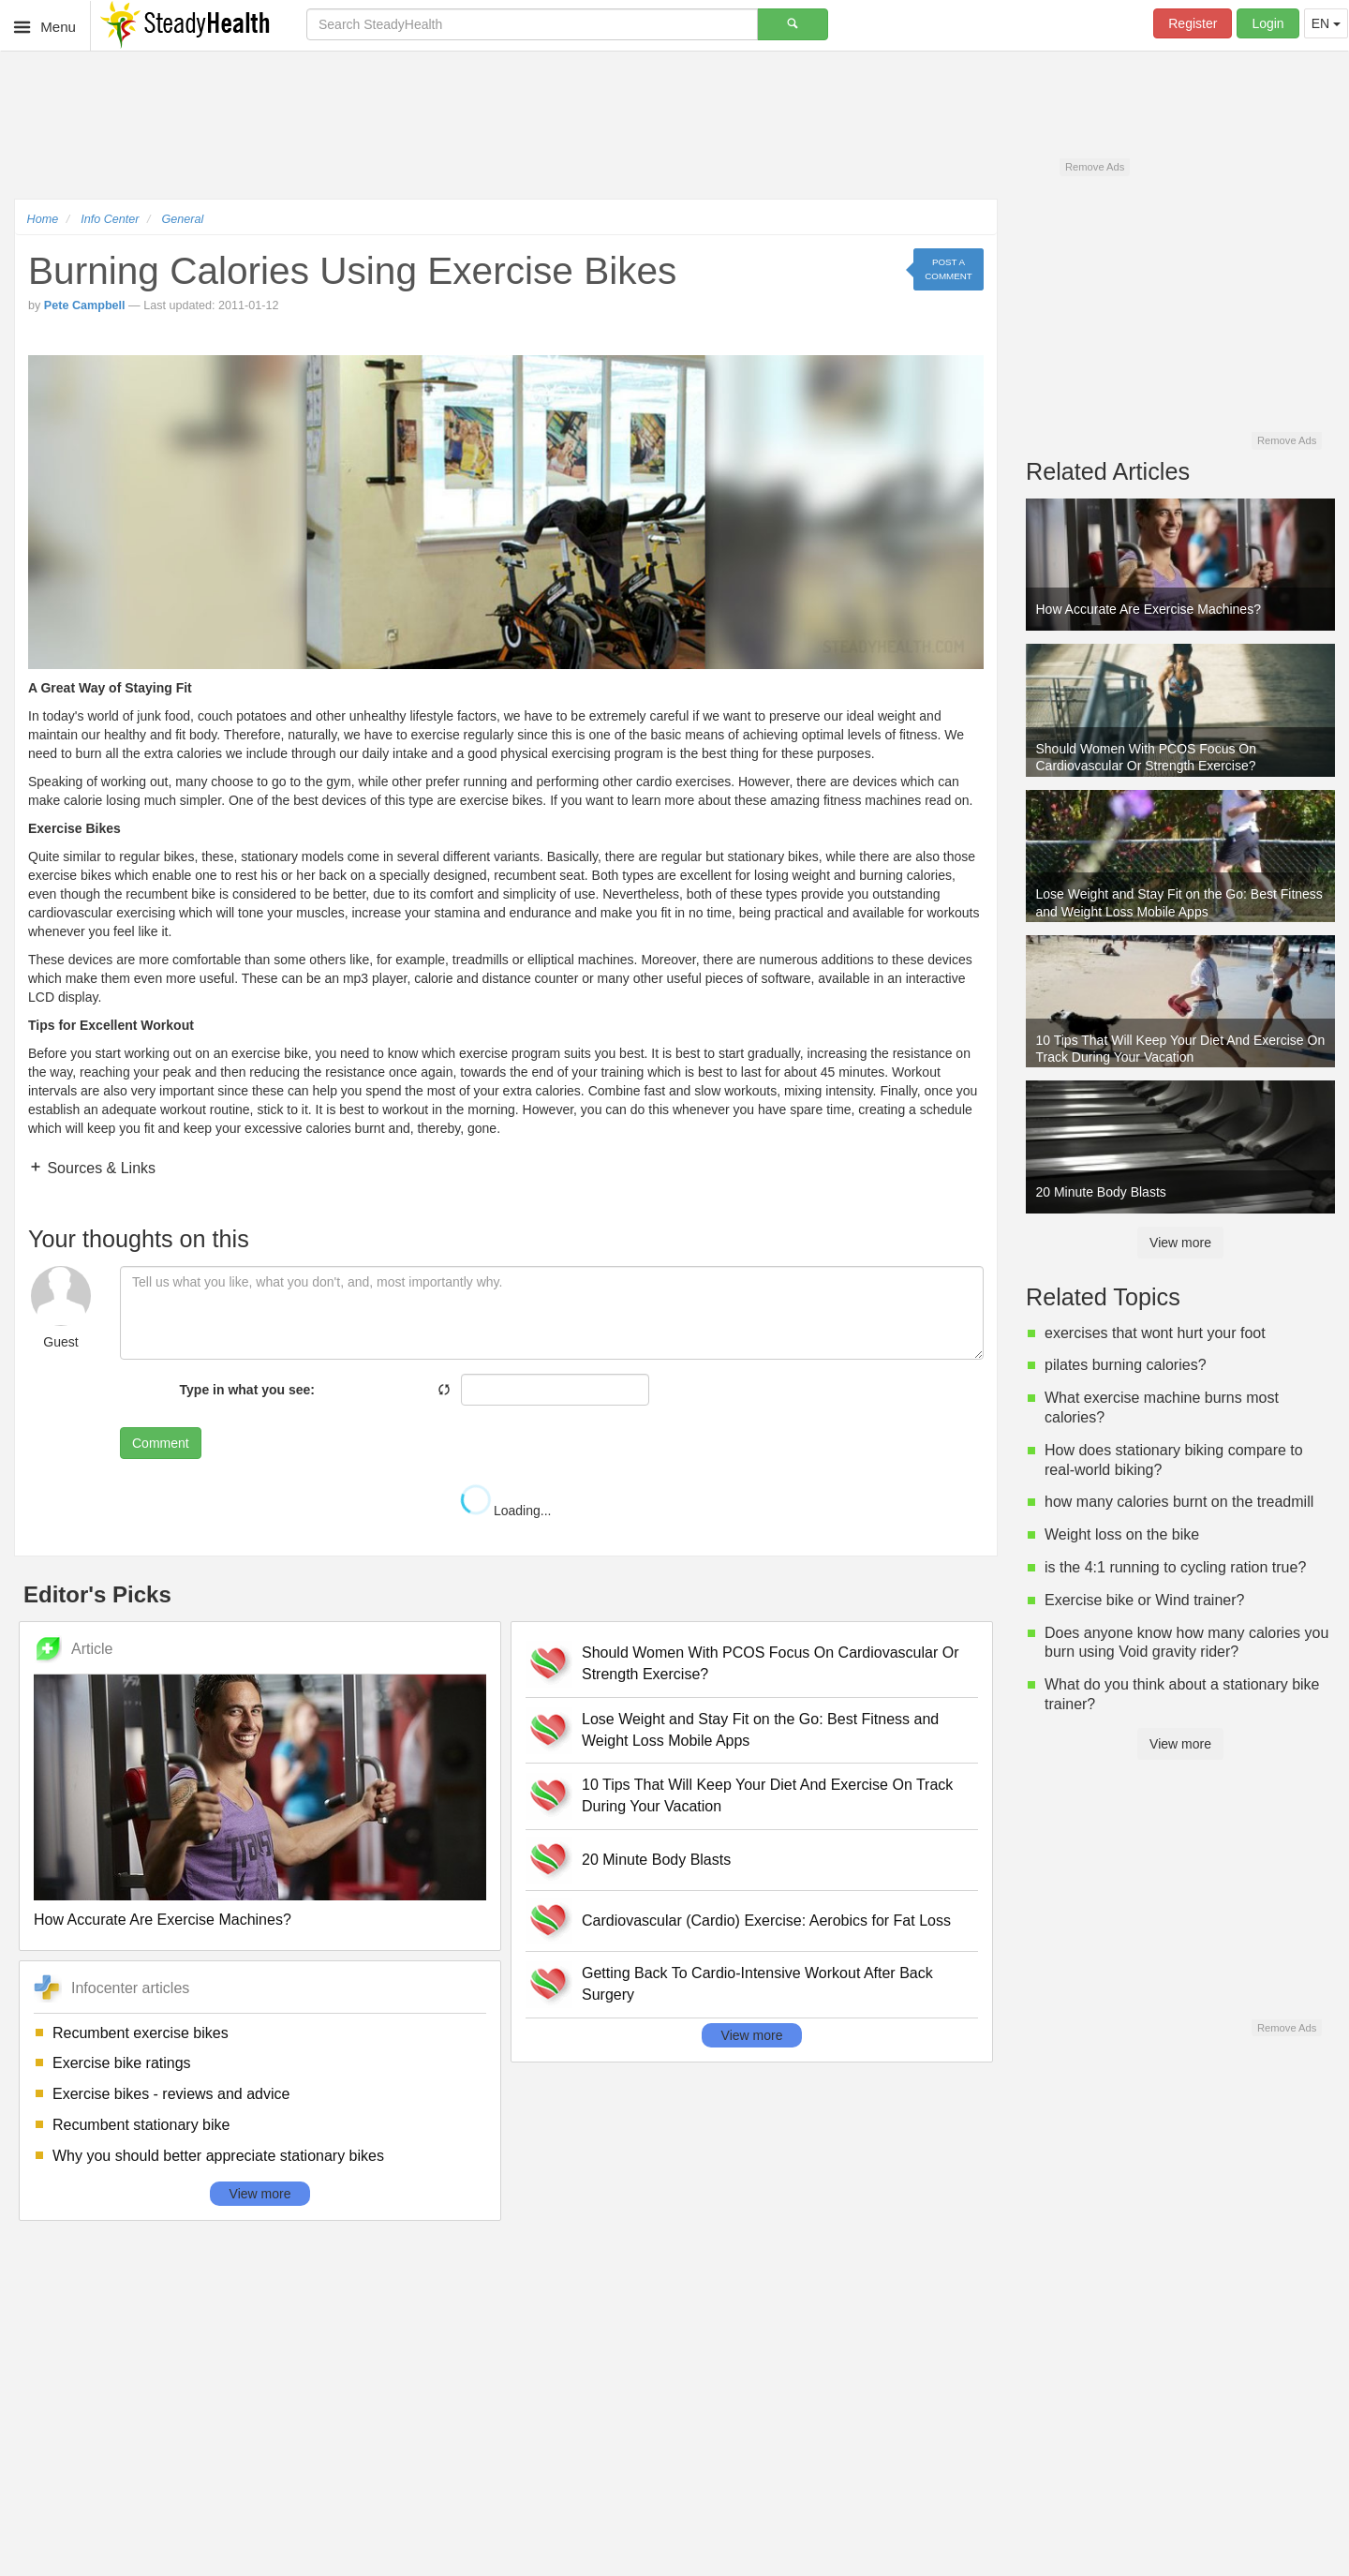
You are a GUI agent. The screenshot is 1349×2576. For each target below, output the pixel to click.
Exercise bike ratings (121, 2063)
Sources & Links (99, 1168)
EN (1326, 23)
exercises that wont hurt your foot (1155, 1333)
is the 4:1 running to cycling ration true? (1175, 1567)
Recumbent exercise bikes (140, 2033)
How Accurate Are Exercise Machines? (162, 1920)
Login (1267, 23)
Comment (160, 1443)
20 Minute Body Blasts (656, 1860)
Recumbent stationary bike (141, 2125)
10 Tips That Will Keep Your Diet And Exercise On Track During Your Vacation (767, 1795)
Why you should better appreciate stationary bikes (218, 2156)
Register (1192, 23)
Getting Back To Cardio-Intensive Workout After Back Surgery (757, 1984)
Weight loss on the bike (1122, 1534)
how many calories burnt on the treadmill (1179, 1502)
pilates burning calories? (1126, 1365)
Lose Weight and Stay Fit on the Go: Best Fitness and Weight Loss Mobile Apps (760, 1730)
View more (260, 2193)
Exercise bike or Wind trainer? (1144, 1600)
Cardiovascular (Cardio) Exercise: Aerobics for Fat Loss (766, 1920)
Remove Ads (1094, 166)
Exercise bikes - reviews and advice (170, 2094)
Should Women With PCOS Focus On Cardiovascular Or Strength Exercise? (770, 1663)
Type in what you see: (247, 1389)
